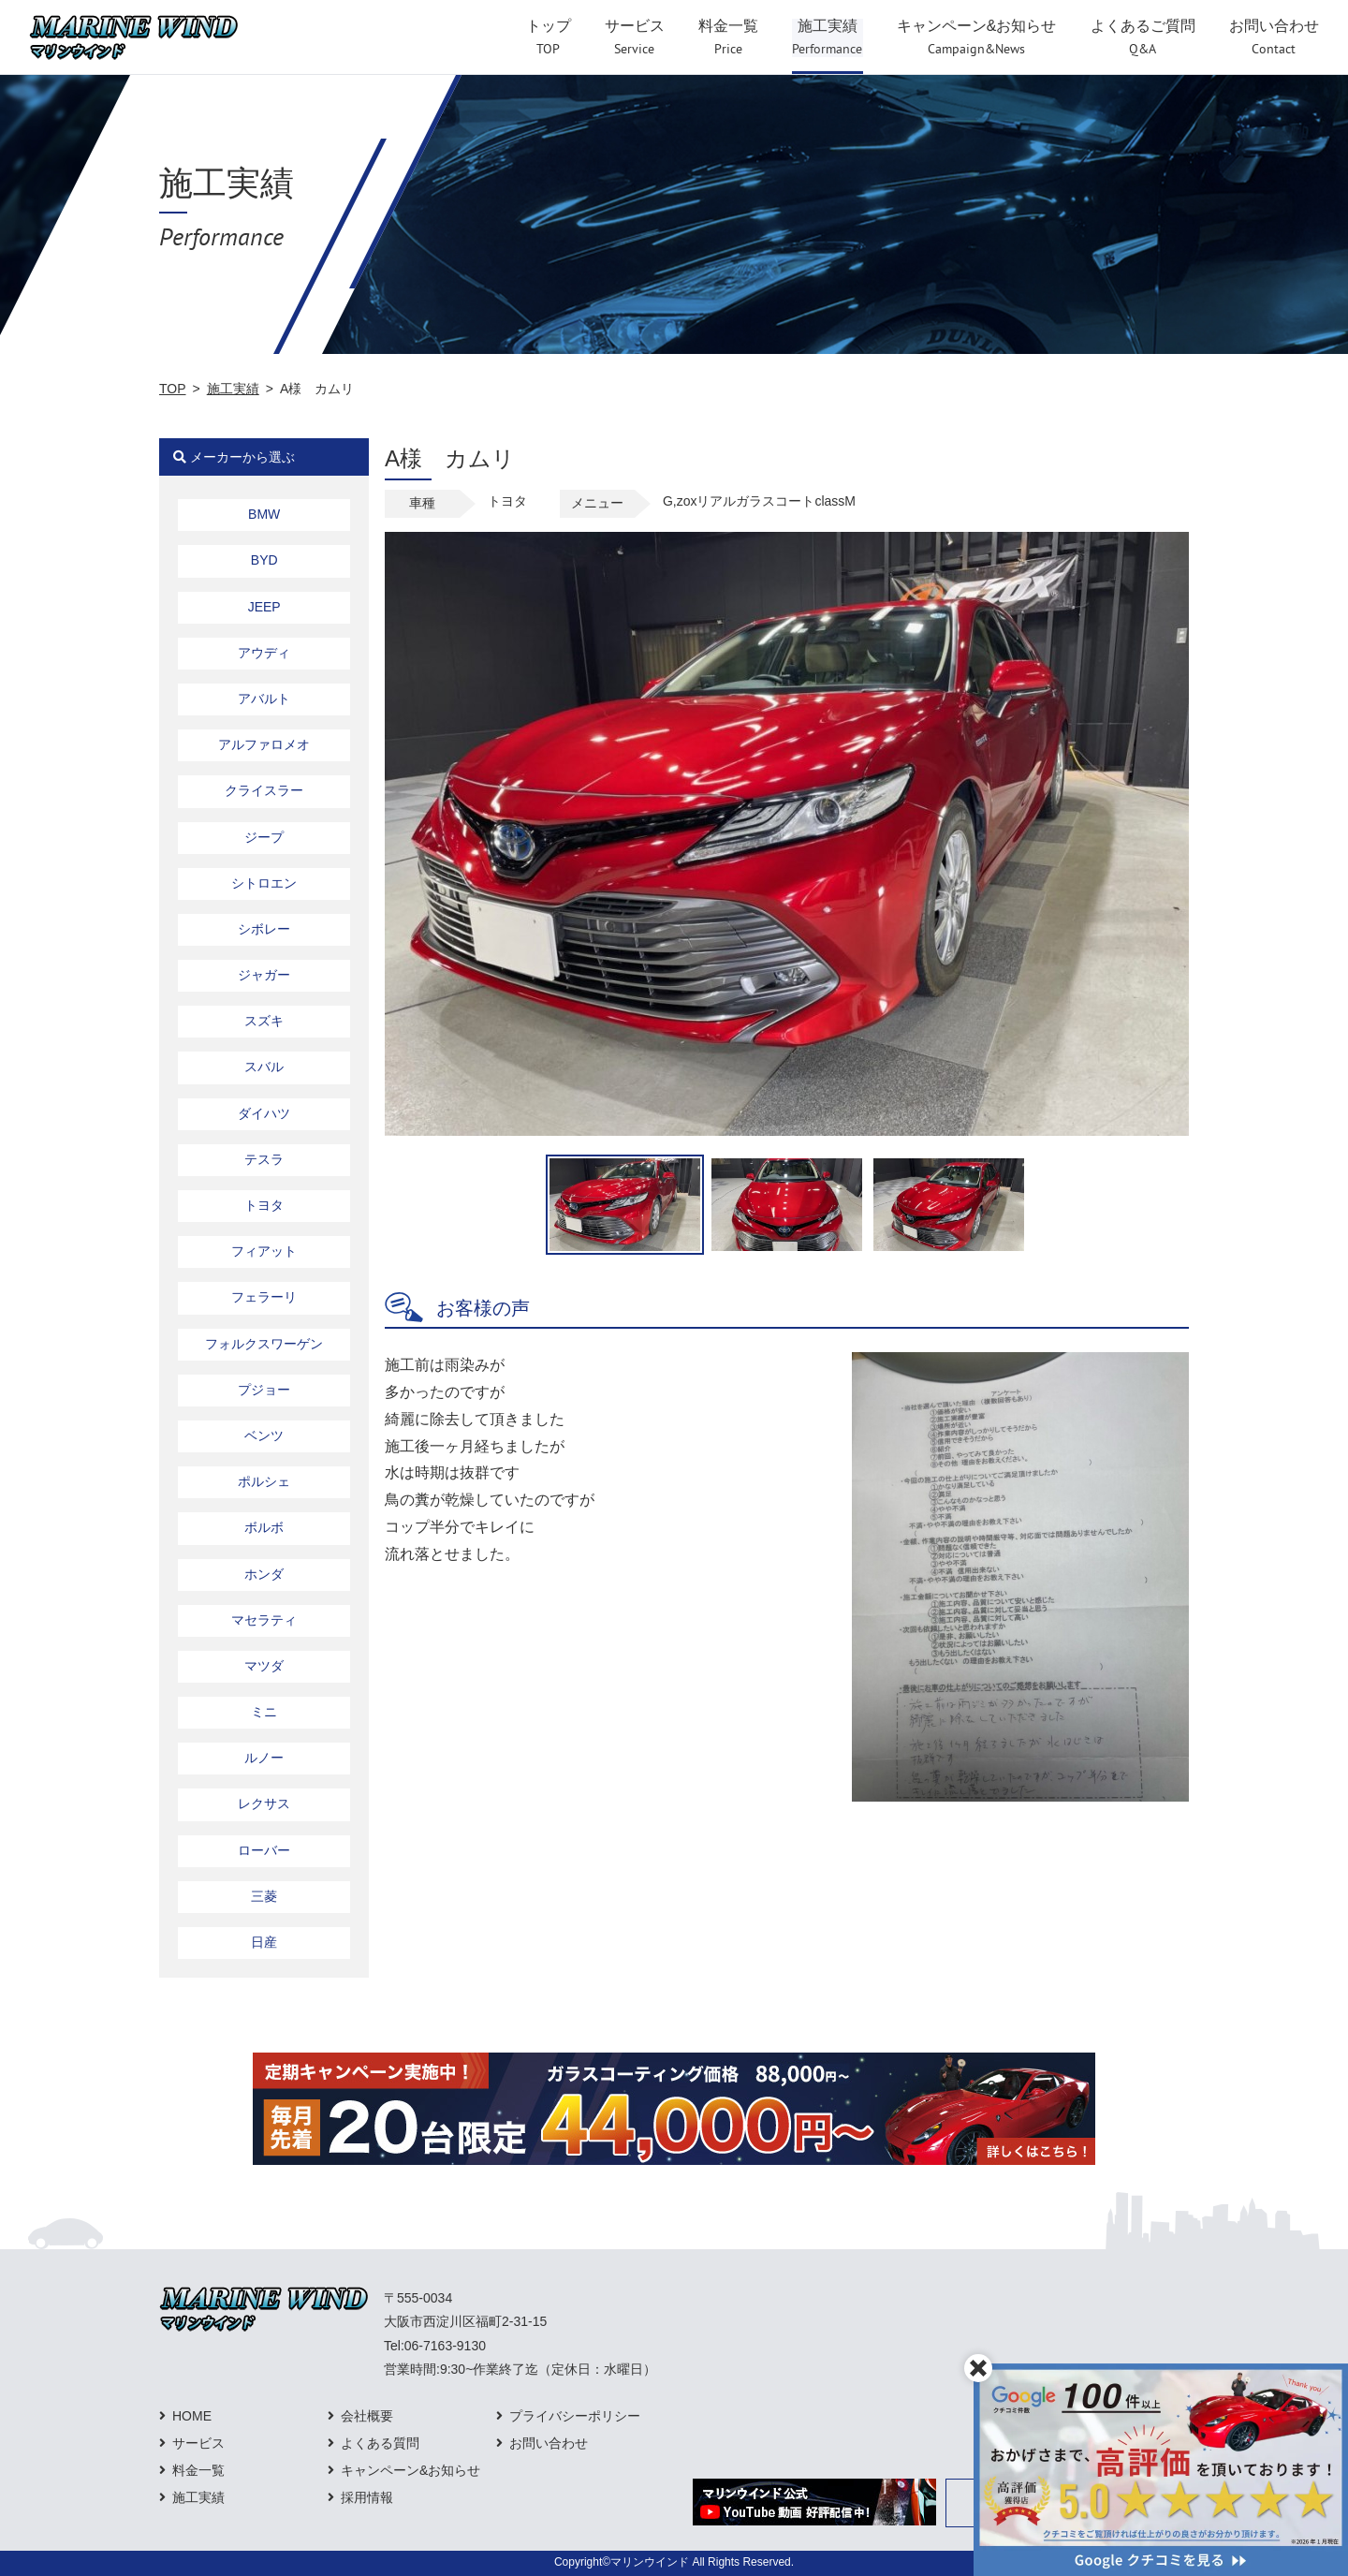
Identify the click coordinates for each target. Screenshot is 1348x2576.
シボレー (264, 928)
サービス (198, 2443)
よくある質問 (380, 2443)
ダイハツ (264, 1113)
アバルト (264, 698)
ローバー (264, 1850)
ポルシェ (264, 1481)
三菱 (264, 1896)
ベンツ (264, 1435)
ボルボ (264, 1527)
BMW (264, 514)
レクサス (264, 1803)
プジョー (264, 1389)
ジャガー (264, 974)
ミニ (264, 1711)
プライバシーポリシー (574, 2415)
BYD (264, 559)
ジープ (264, 837)
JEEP (264, 606)
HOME (192, 2415)
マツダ (264, 1665)
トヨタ (264, 1205)
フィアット (264, 1251)
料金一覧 (198, 2470)
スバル (264, 1066)
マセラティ (264, 1619)
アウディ (264, 652)
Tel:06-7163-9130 (435, 2345)
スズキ (264, 1020)
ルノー (264, 1757)
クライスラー (264, 790)
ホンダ (264, 1574)
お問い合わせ (548, 2443)
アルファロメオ (264, 744)
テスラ (264, 1159)
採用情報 (367, 2497)
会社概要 (367, 2415)
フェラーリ (264, 1296)
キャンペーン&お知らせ (410, 2470)
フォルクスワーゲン (264, 1343)
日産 (264, 1942)
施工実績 (233, 388)
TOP (172, 388)
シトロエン (264, 883)
